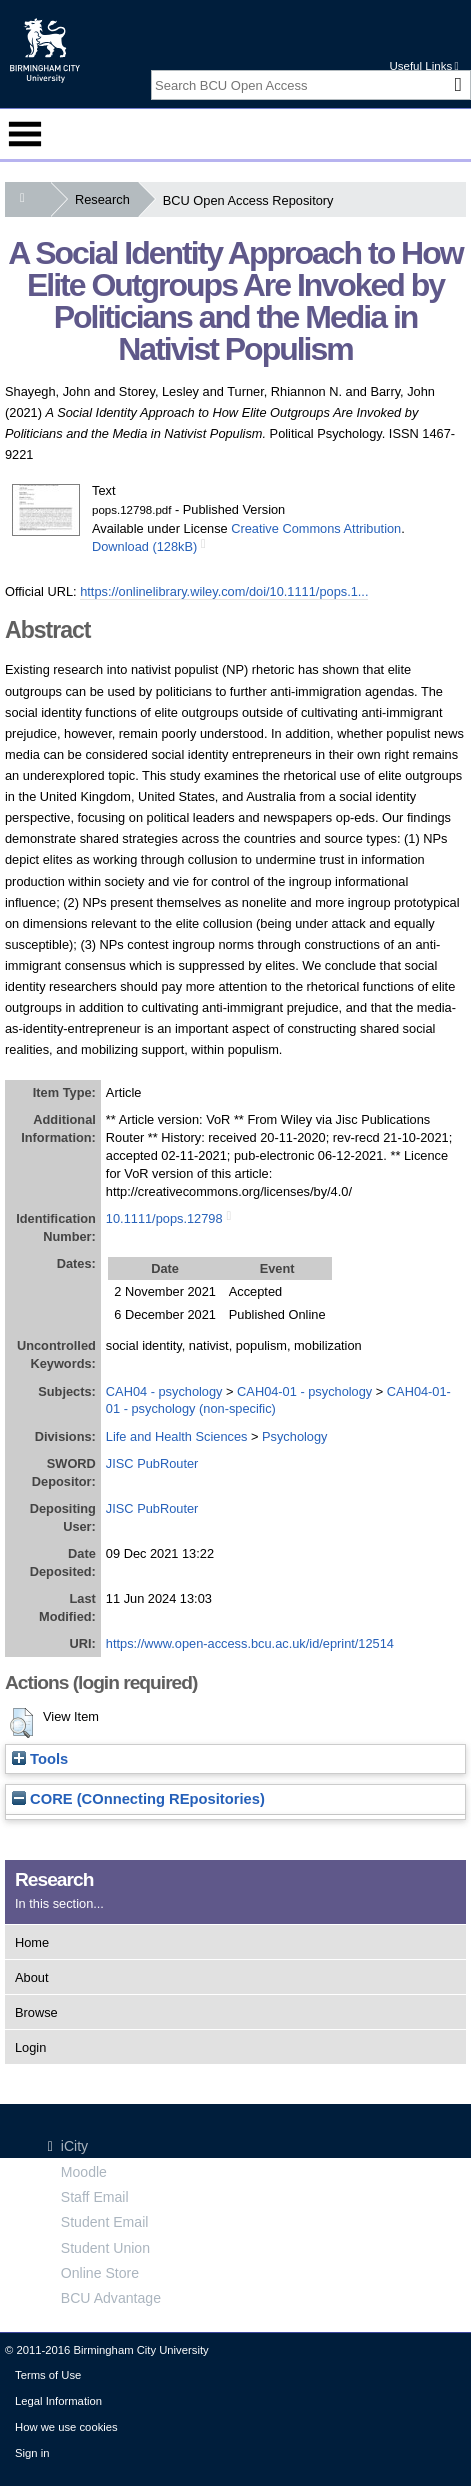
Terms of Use (48, 2375)
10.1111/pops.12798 (164, 1218)
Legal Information (58, 2401)
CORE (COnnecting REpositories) (138, 1799)
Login (30, 2047)
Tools (40, 1759)
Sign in (32, 2453)
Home (32, 1942)
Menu (25, 134)
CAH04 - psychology (164, 1391)
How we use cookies (66, 2427)
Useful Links (423, 66)
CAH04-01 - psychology (304, 1391)
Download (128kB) (144, 546)
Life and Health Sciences (177, 1436)
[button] (21, 1723)
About (31, 1977)
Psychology (294, 1436)
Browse (36, 2012)
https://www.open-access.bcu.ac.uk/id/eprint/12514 (250, 1643)
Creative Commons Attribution (316, 528)
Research (106, 199)
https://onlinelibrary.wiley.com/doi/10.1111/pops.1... (224, 591)
